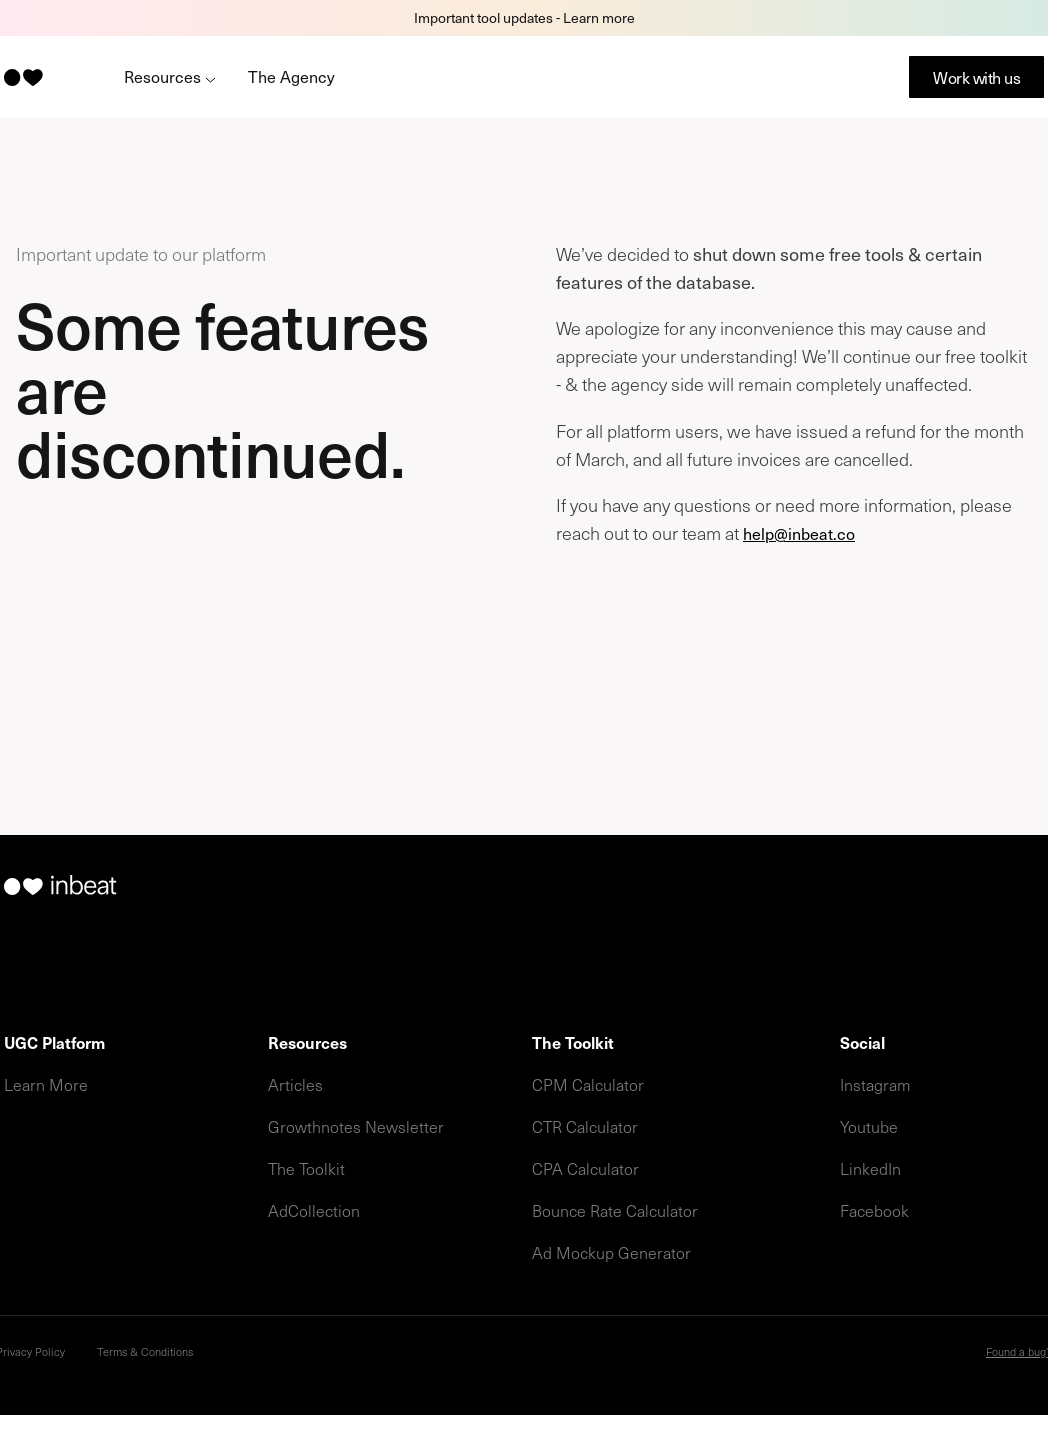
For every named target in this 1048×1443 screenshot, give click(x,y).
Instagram (875, 1084)
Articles (295, 1084)
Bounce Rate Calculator (615, 1210)
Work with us (976, 77)
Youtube (869, 1126)
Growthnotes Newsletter (356, 1126)
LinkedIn (870, 1168)
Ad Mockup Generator (611, 1252)
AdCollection (314, 1210)
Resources (170, 76)
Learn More (46, 1084)
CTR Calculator (585, 1126)
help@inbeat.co (799, 533)
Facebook (874, 1210)
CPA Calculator (585, 1168)
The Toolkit (306, 1168)
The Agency (291, 76)
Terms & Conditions (145, 1351)
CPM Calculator (588, 1084)
